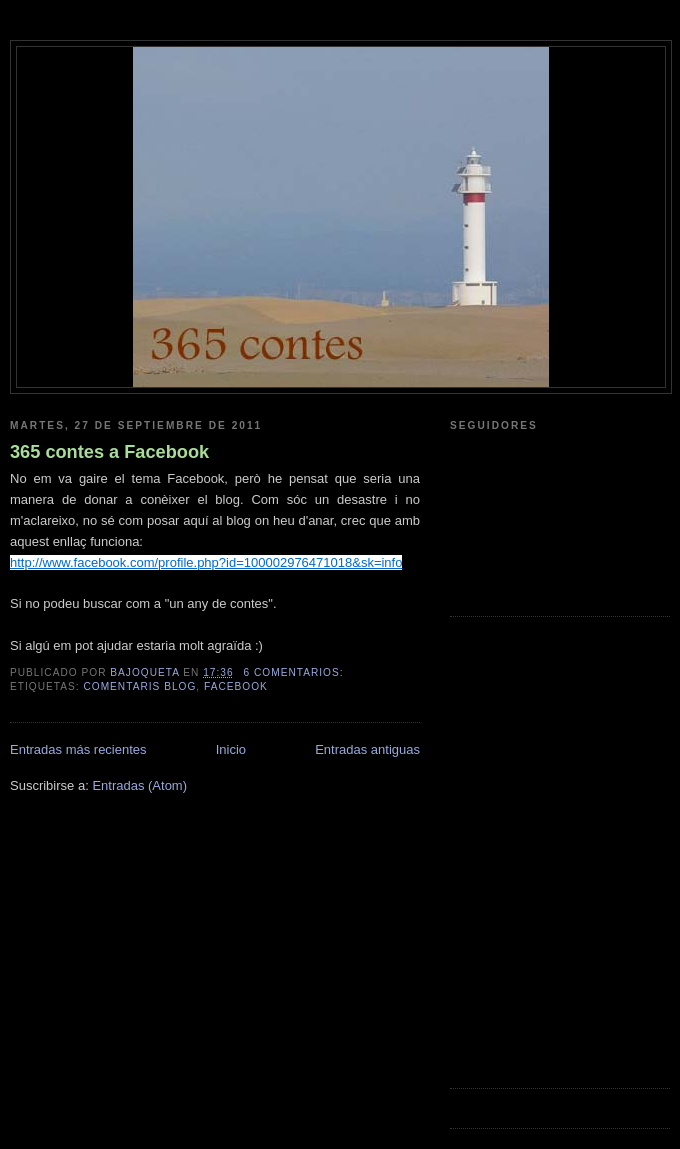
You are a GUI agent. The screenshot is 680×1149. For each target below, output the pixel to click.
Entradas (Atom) (139, 785)
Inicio (231, 749)
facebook (236, 686)
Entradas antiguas (367, 749)
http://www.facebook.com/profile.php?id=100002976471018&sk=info (206, 562)
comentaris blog (139, 686)
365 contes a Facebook (109, 452)
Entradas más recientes (78, 749)
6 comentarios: (296, 672)
